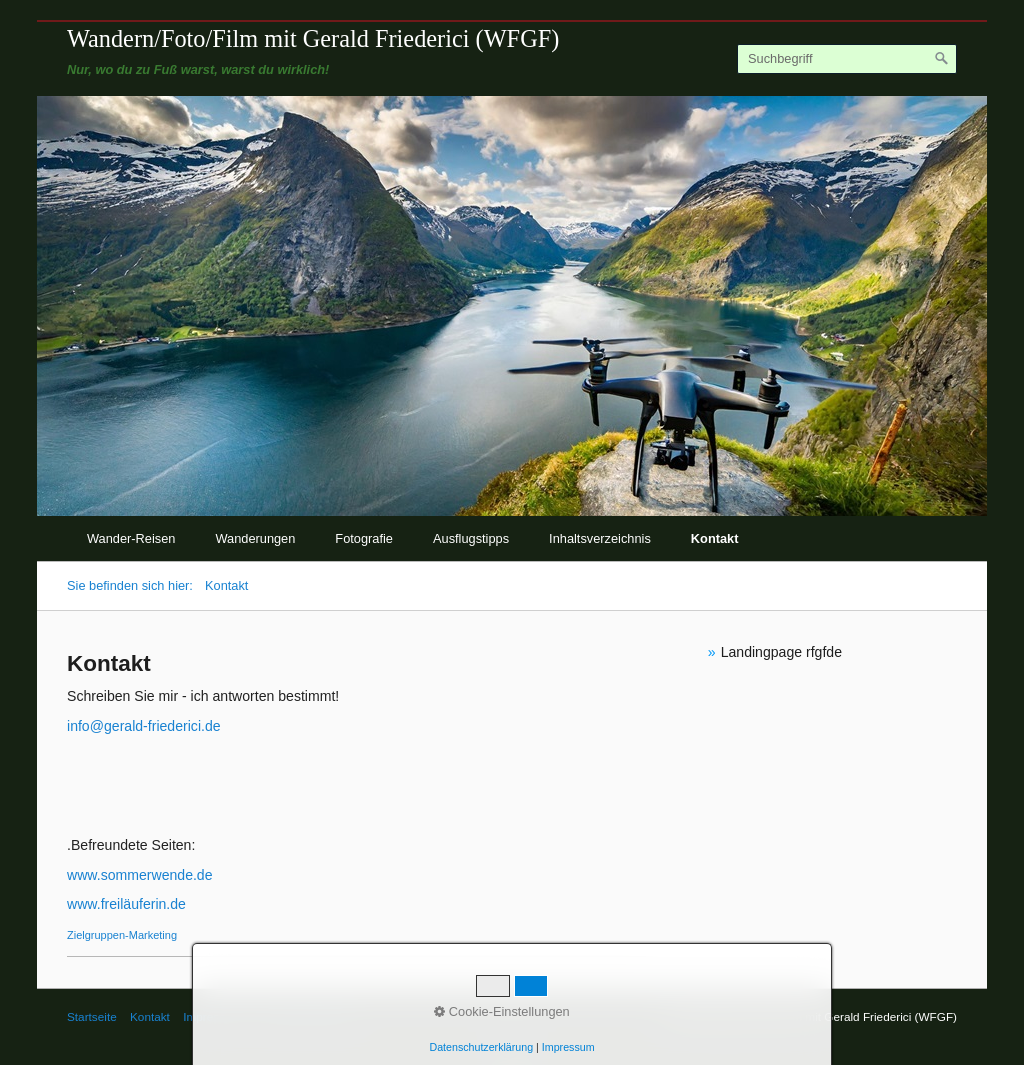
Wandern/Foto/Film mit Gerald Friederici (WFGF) (313, 38)
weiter (977, 319)
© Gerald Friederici (304, 1016)
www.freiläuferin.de (126, 904)
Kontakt (715, 538)
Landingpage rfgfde (781, 652)
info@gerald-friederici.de (144, 726)
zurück (47, 319)
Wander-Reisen (131, 538)
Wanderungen (255, 538)
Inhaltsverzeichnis (600, 538)
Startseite (92, 1016)
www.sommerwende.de (140, 875)
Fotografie (364, 538)
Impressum (212, 1016)
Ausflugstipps (471, 538)
